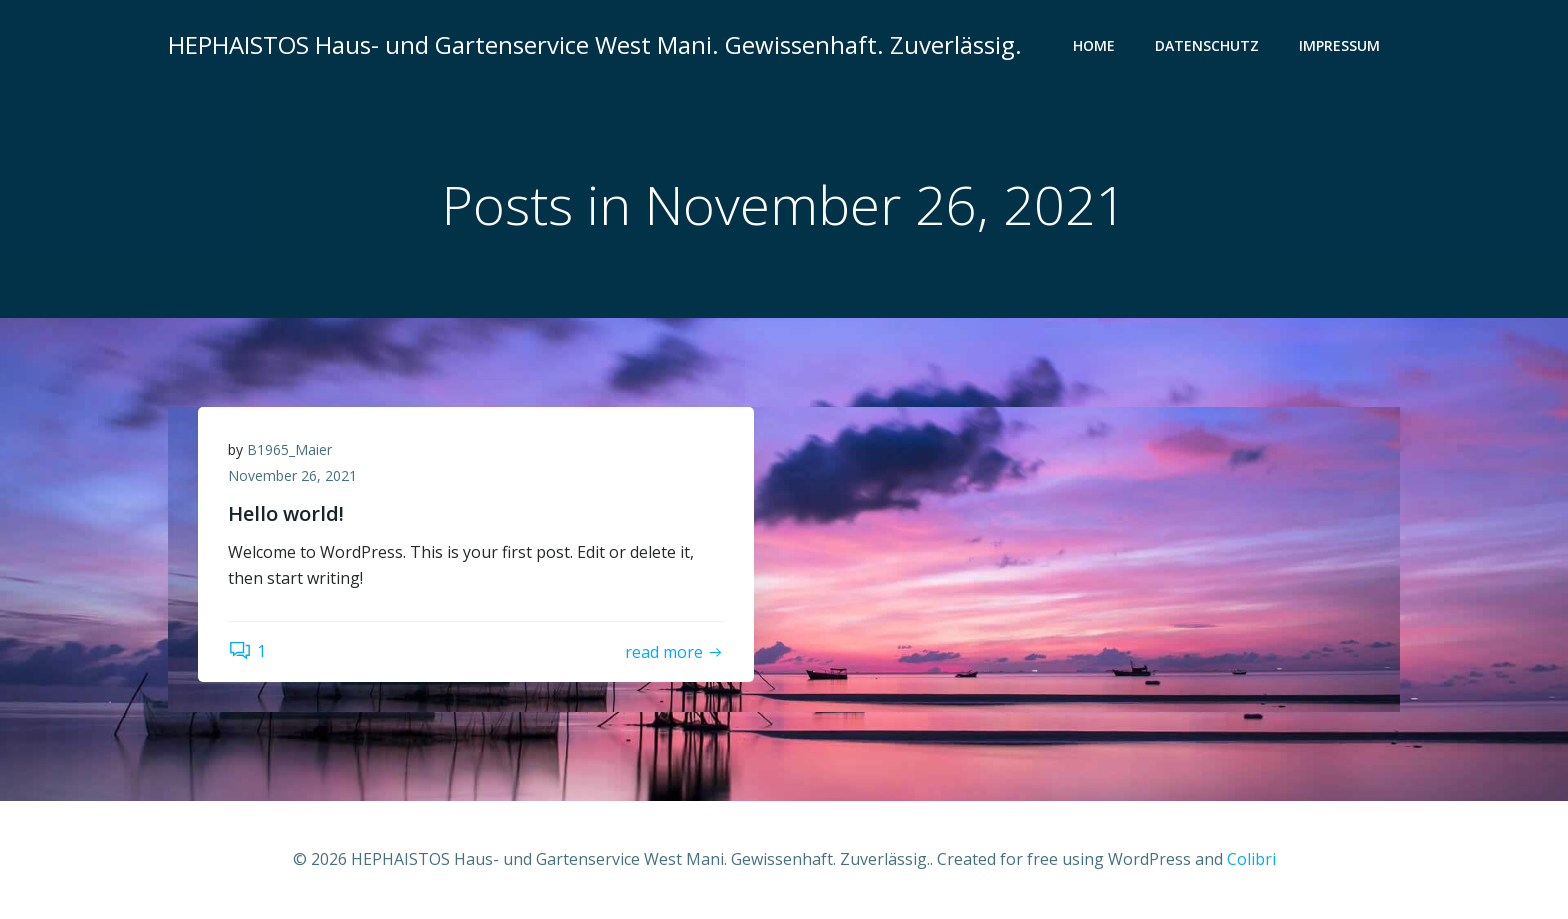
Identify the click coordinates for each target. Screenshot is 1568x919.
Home (1094, 45)
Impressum (1339, 45)
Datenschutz (1207, 45)
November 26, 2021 (292, 475)
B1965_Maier (289, 449)
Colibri (1251, 859)
